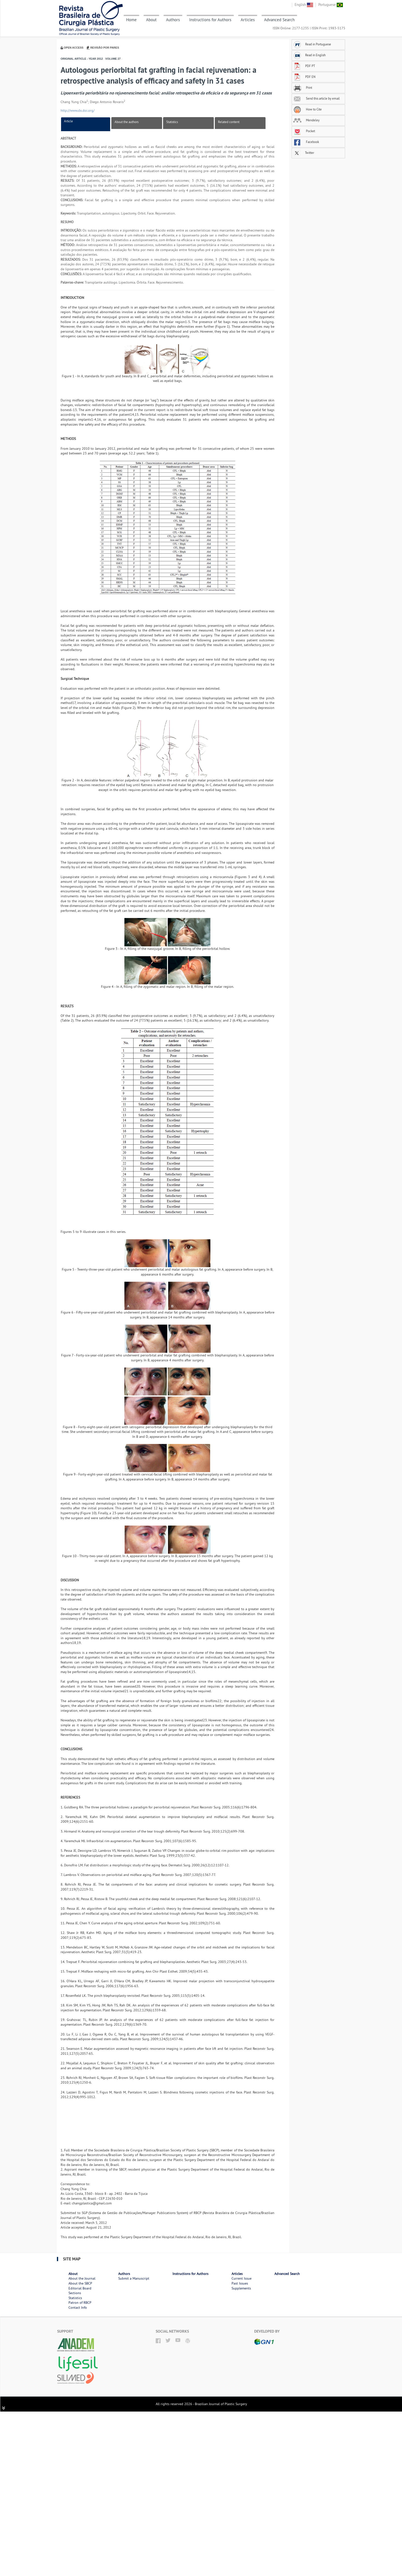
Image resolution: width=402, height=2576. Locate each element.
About (151, 19)
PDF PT (304, 66)
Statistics (172, 122)
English (304, 4)
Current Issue (241, 2278)
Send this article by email (316, 98)
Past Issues (240, 2283)
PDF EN (304, 77)
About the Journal (81, 2278)
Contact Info (77, 2307)
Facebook (306, 142)
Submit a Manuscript (133, 2278)
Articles (248, 19)
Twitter (303, 153)
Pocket (304, 131)
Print (302, 88)
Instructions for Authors (210, 19)
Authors (173, 19)
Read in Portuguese (312, 44)
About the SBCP (80, 2283)
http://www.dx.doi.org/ (78, 110)
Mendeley (306, 120)
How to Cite (307, 109)
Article (68, 121)
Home (131, 19)
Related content (228, 122)
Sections (74, 2293)
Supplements (241, 2288)
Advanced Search (279, 19)
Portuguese (330, 4)
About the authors (126, 122)
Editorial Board (79, 2288)
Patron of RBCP (79, 2302)
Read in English (309, 55)
